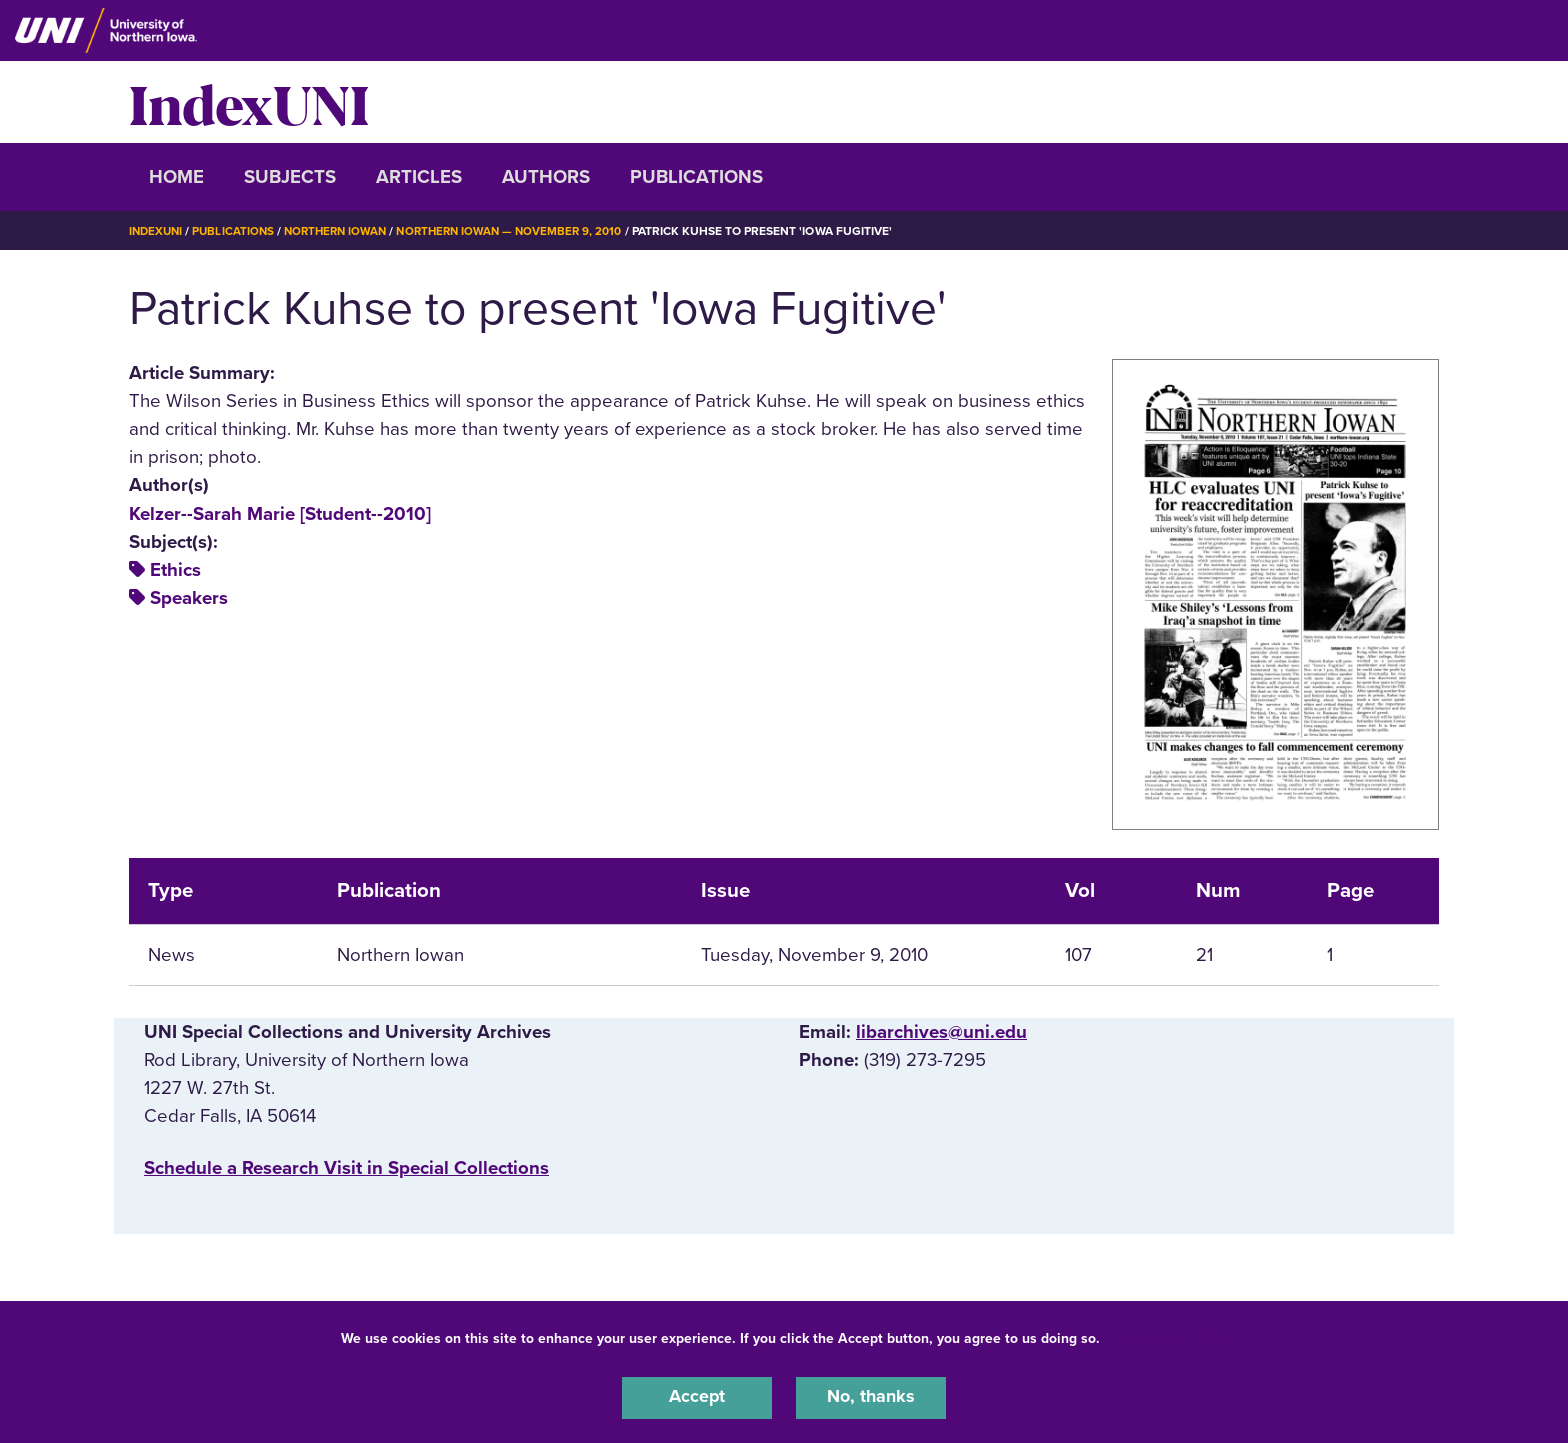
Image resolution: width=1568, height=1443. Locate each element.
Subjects (290, 177)
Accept (697, 1397)
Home (176, 177)
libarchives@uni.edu (941, 1032)
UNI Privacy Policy (1167, 1336)
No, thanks (871, 1397)
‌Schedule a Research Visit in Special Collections (346, 1168)
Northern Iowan (344, 231)
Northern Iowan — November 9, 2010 (525, 231)
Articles (419, 177)
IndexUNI (249, 102)
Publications (696, 177)
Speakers (189, 598)
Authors (546, 177)
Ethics (175, 570)
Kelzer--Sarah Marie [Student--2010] (280, 514)
